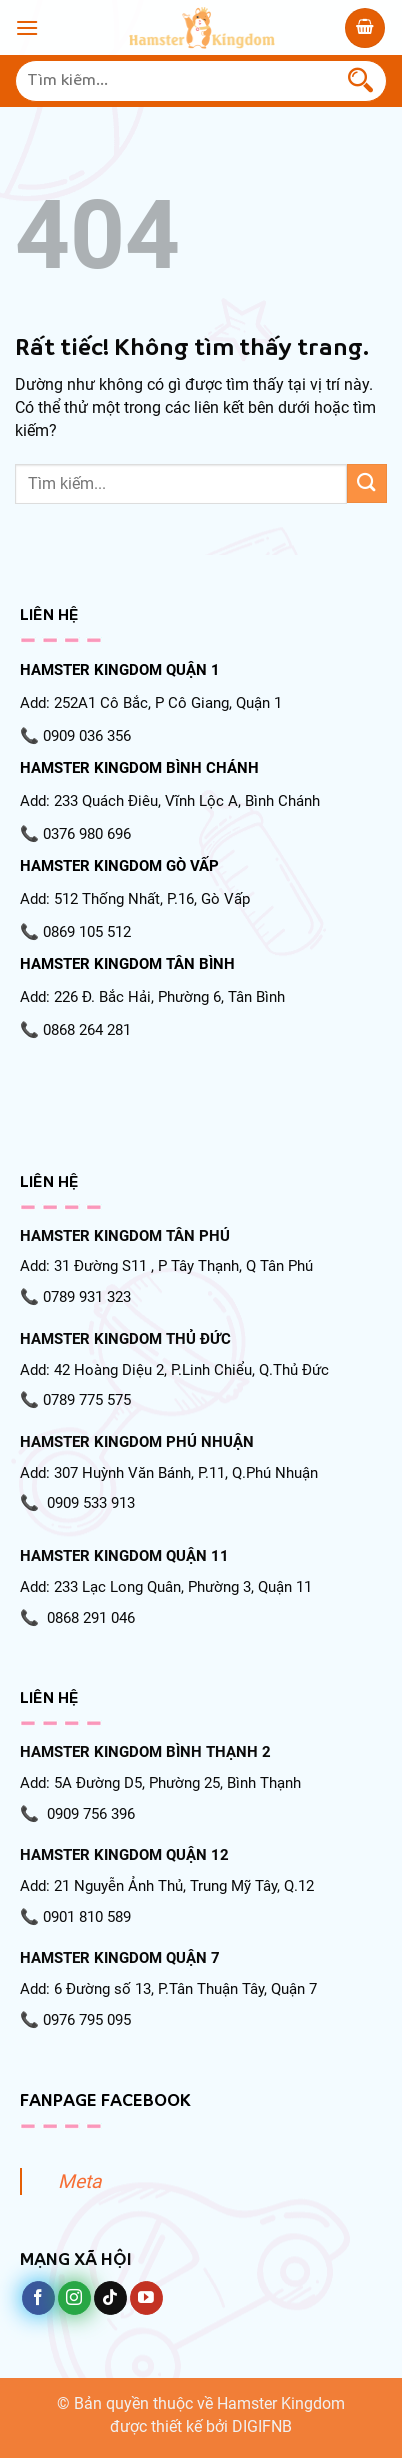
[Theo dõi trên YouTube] (146, 2298)
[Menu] (27, 27)
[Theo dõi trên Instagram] (74, 2298)
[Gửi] (361, 81)
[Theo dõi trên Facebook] (38, 2298)
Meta (79, 2181)
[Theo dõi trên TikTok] (110, 2298)
